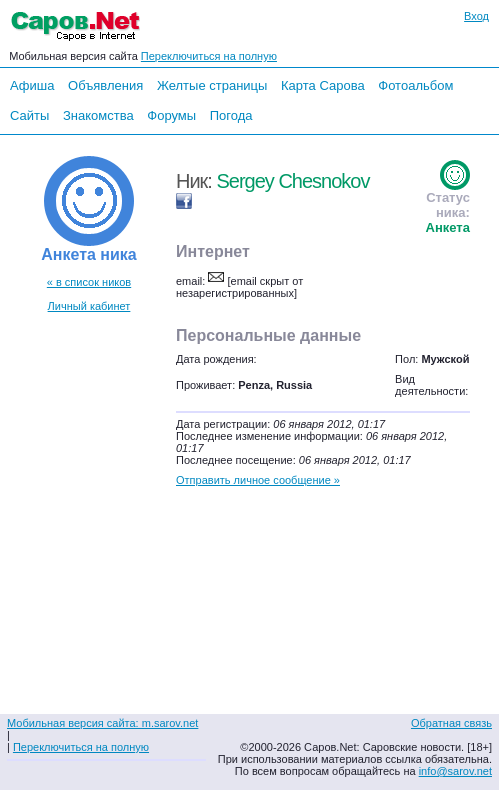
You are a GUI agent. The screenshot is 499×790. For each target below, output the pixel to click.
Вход (476, 16)
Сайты (29, 115)
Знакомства (98, 115)
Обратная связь (451, 723)
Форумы (171, 115)
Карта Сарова (323, 85)
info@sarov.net (455, 771)
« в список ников (89, 282)
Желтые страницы (212, 85)
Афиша (32, 85)
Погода (231, 115)
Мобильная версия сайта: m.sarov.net (102, 723)
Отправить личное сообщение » (258, 480)
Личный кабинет (89, 306)
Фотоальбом (415, 85)
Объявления (105, 85)
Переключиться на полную (209, 56)
